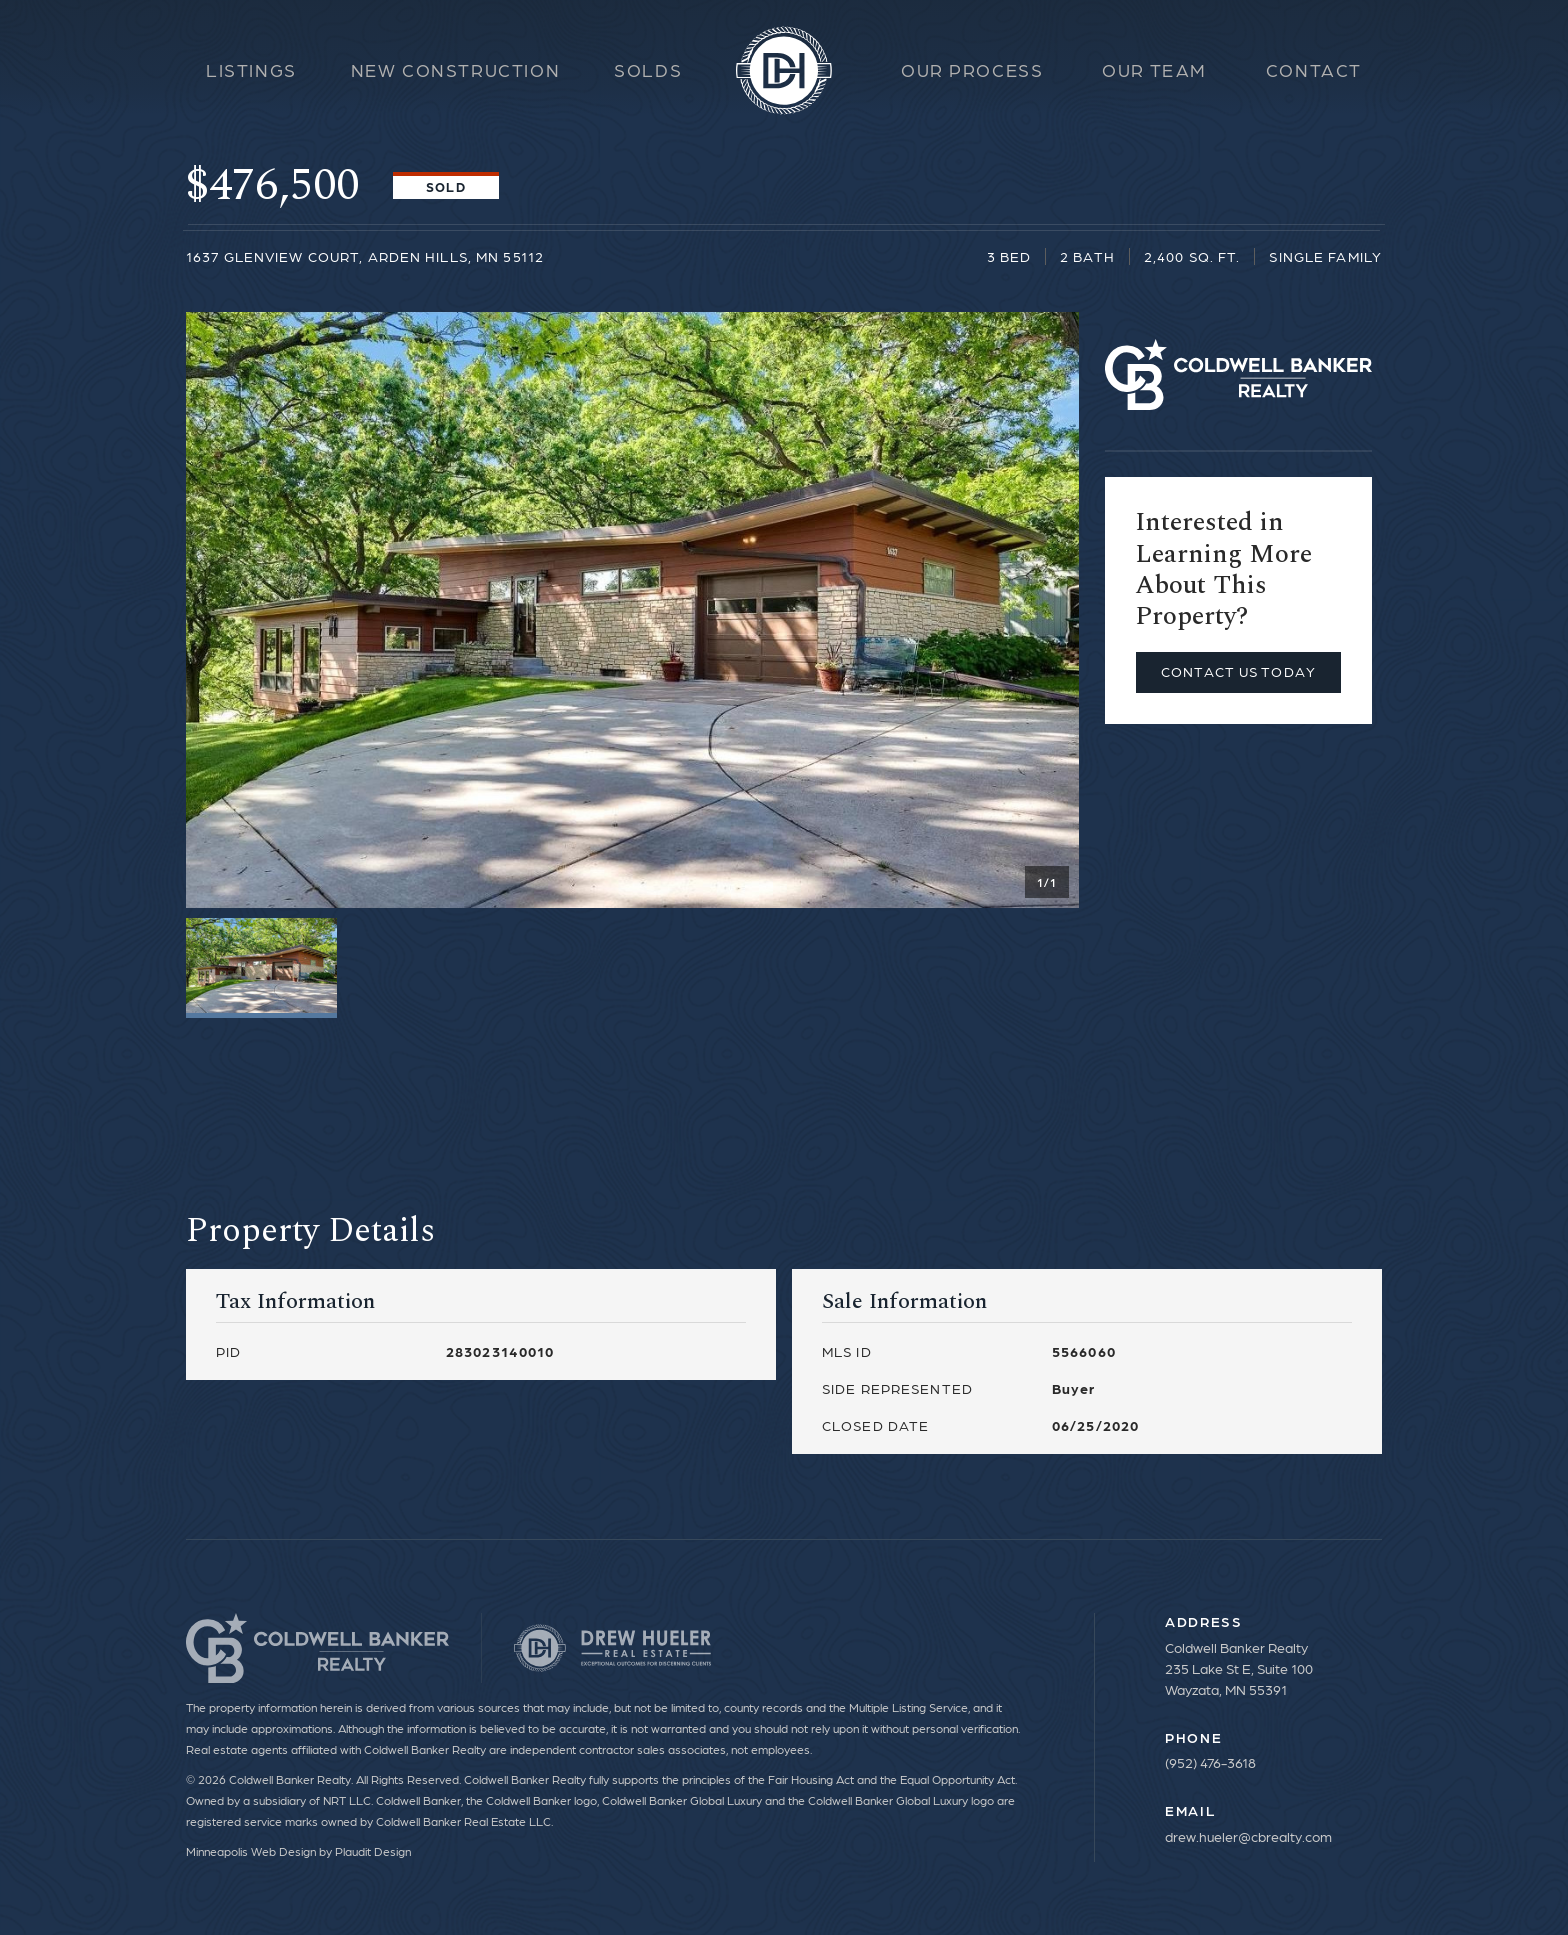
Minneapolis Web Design (251, 1851)
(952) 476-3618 (1210, 1762)
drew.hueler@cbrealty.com (1248, 1836)
